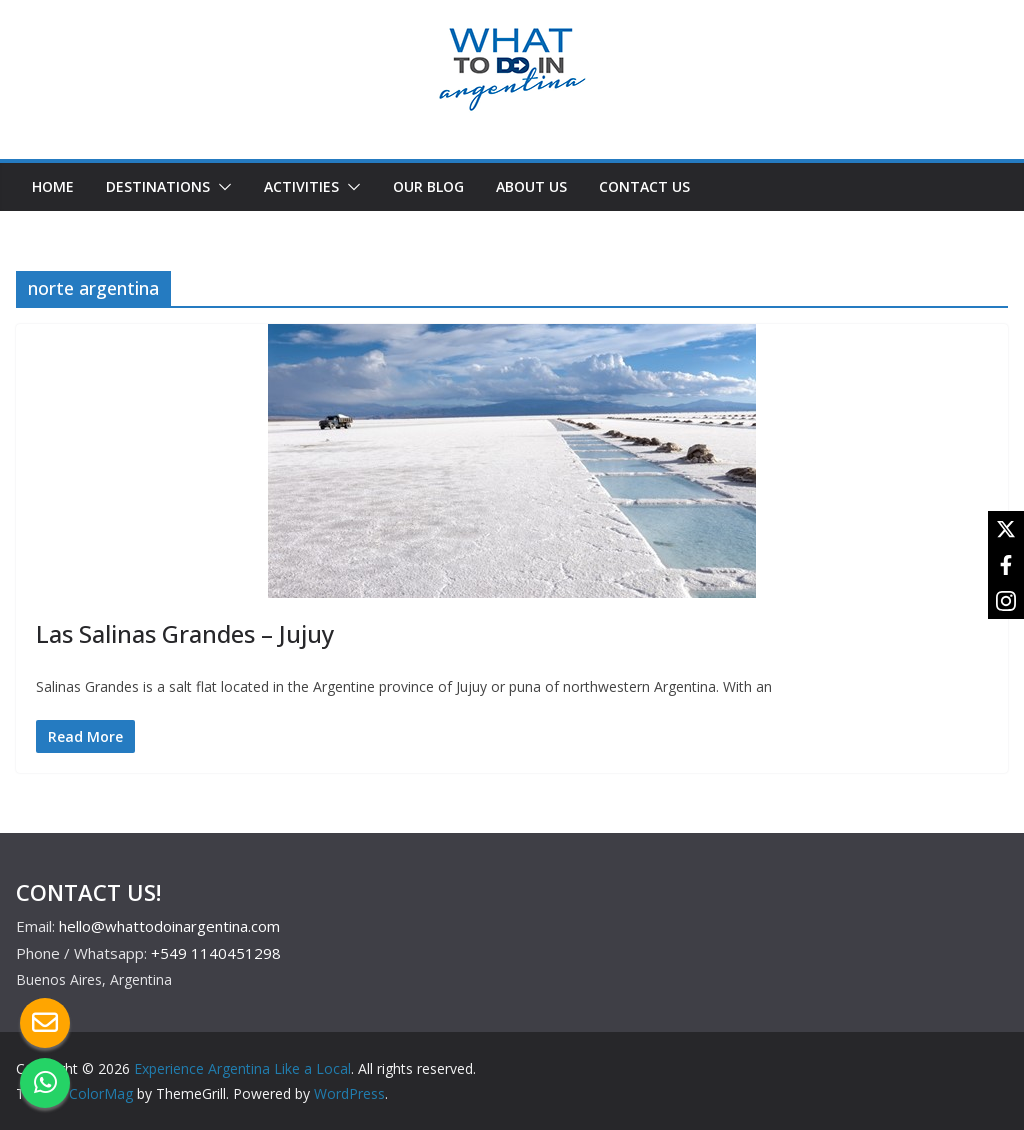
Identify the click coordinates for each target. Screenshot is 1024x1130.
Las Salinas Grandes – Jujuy (185, 633)
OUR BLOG (428, 186)
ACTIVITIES (301, 186)
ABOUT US (531, 186)
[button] (221, 187)
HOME (53, 186)
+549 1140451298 (216, 953)
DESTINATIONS (158, 186)
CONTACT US (644, 186)
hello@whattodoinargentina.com (169, 926)
